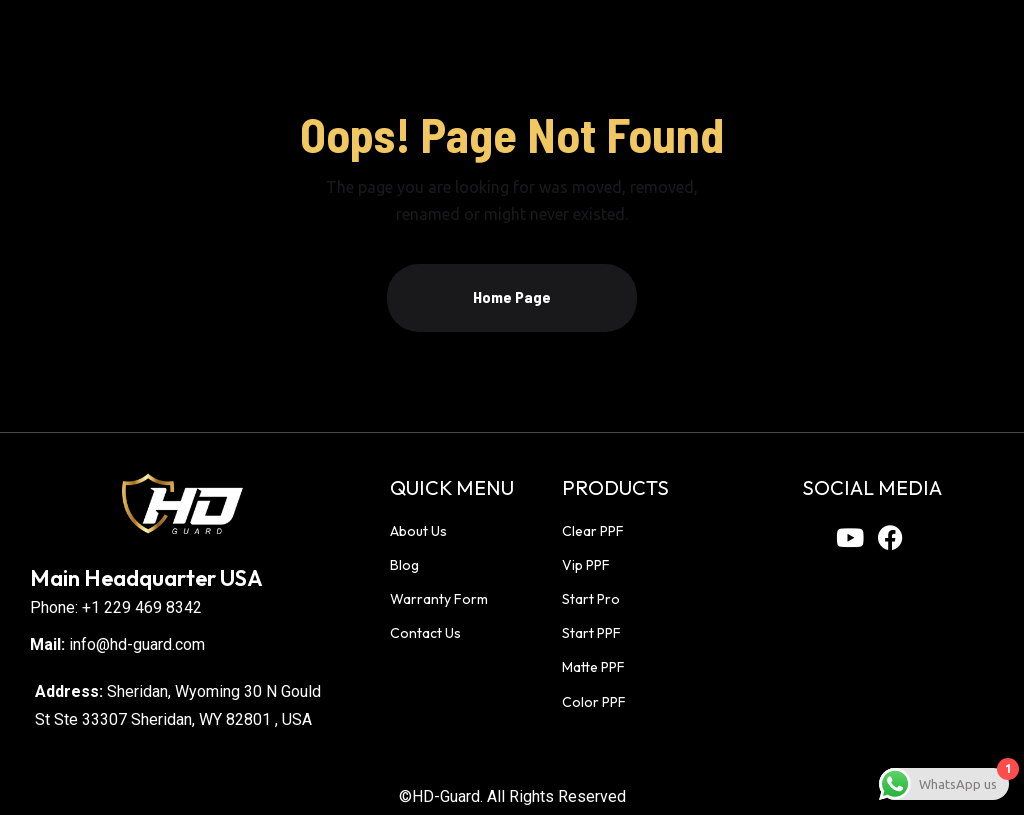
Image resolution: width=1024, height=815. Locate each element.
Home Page (512, 296)
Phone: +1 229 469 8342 (116, 607)
